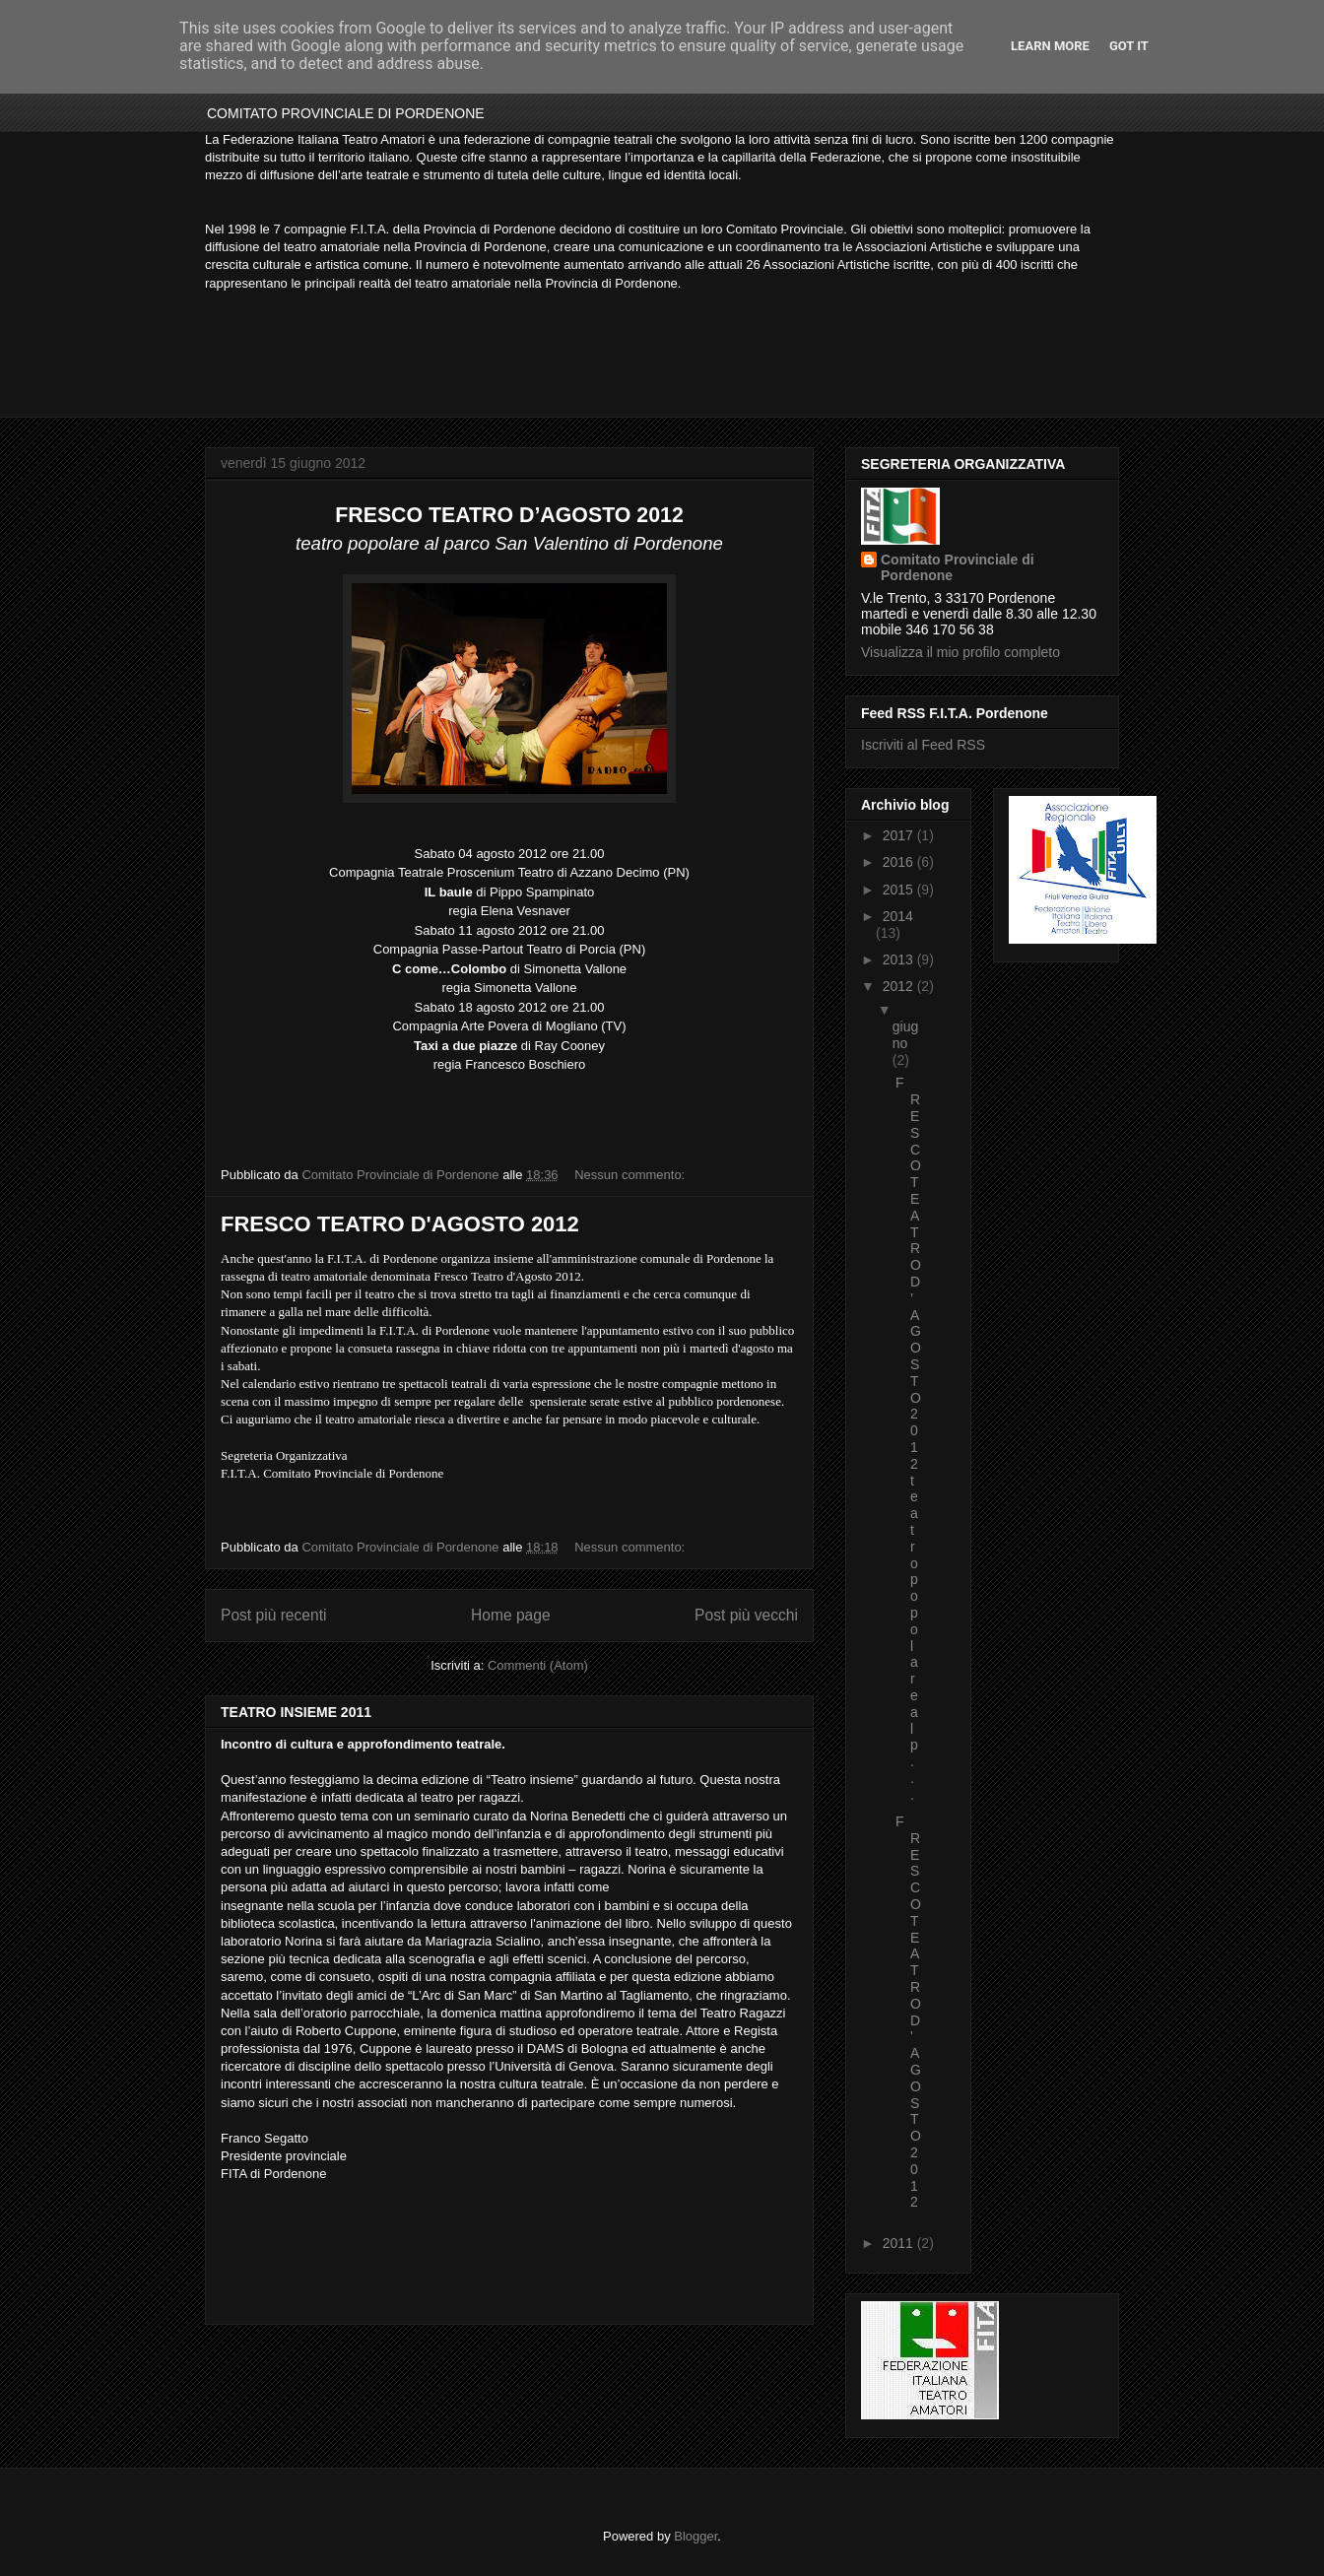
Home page (511, 1615)
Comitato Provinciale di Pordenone (957, 567)
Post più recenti (273, 1615)
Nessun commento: (631, 1174)
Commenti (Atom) (538, 1665)
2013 (900, 959)
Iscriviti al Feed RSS (923, 745)
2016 (900, 862)
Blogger (695, 2536)
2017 (900, 835)
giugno (905, 1035)
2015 (900, 889)
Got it (1129, 45)
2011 (900, 2243)
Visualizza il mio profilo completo (960, 652)
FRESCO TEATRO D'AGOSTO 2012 (400, 1224)
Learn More (1050, 45)
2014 (898, 916)
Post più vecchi (746, 1615)
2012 (900, 986)
